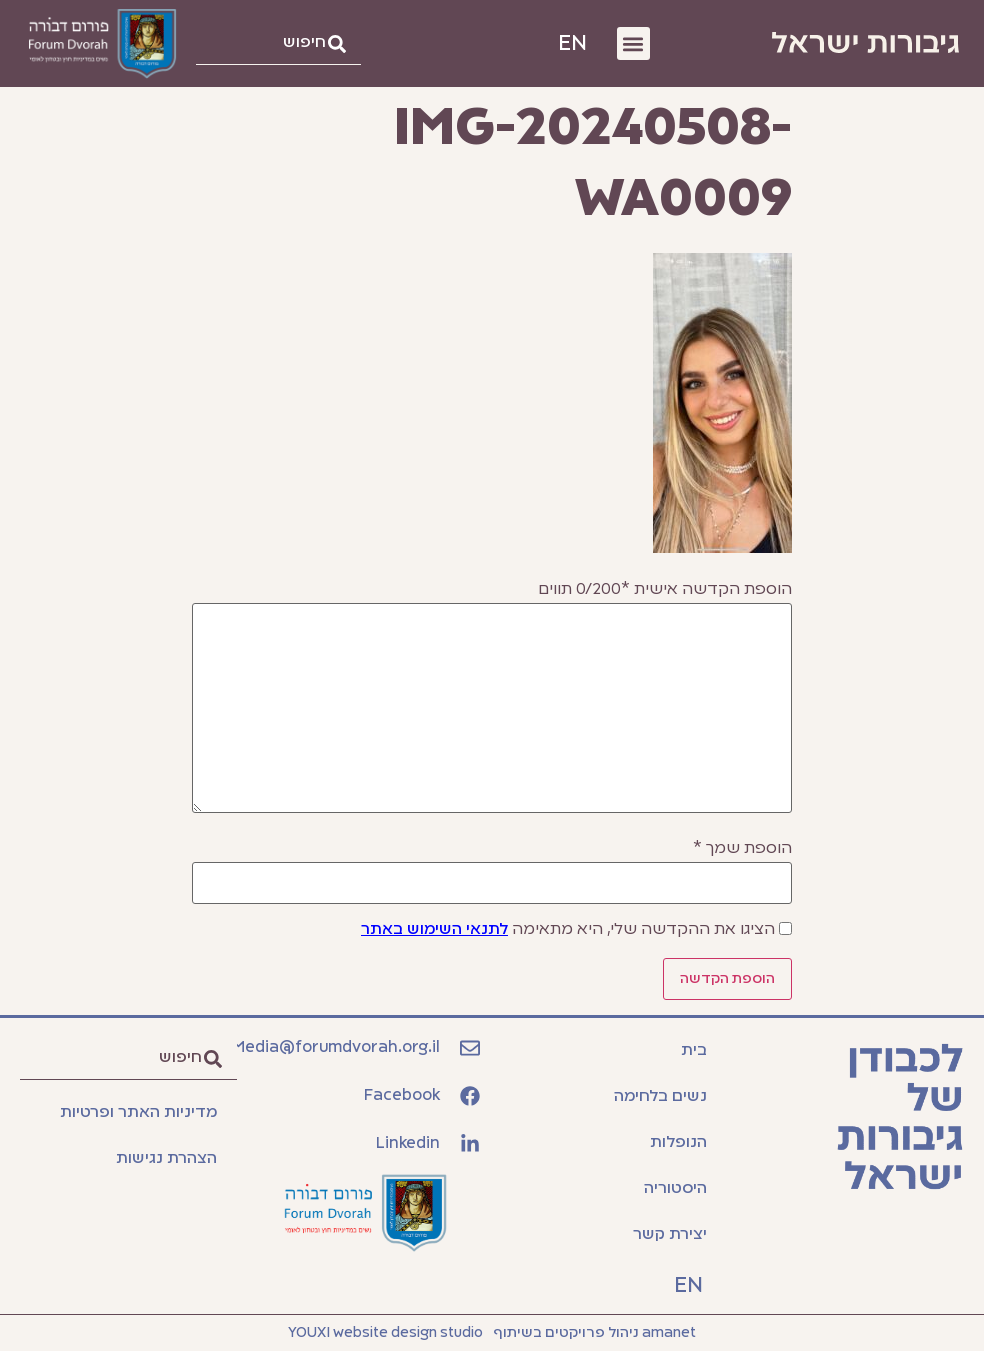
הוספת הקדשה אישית (665, 590)
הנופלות (678, 1143)
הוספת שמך (742, 849)
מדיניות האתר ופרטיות (138, 1113)
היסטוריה (675, 1189)
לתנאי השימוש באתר (434, 930)
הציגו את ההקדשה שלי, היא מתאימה (568, 930)
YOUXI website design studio (385, 1333)
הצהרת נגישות (166, 1159)
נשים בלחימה (660, 1097)
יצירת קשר (670, 1235)
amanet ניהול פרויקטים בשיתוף (594, 1333)
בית (694, 1051)
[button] (633, 43)
